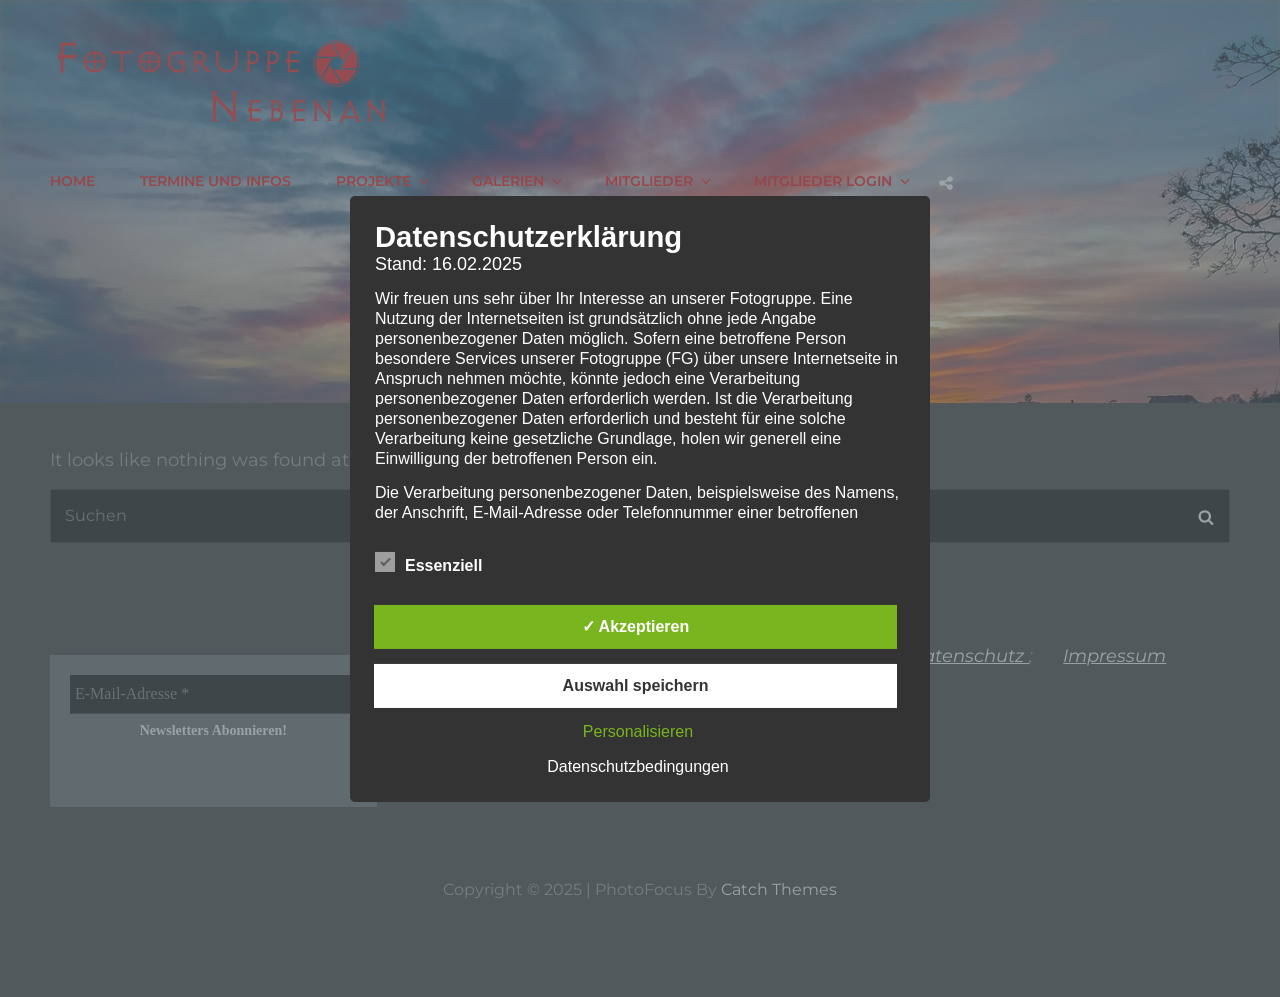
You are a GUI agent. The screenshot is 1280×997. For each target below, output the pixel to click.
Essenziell (428, 562)
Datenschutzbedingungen (637, 766)
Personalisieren (638, 731)
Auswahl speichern (636, 685)
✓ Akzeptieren (636, 626)
